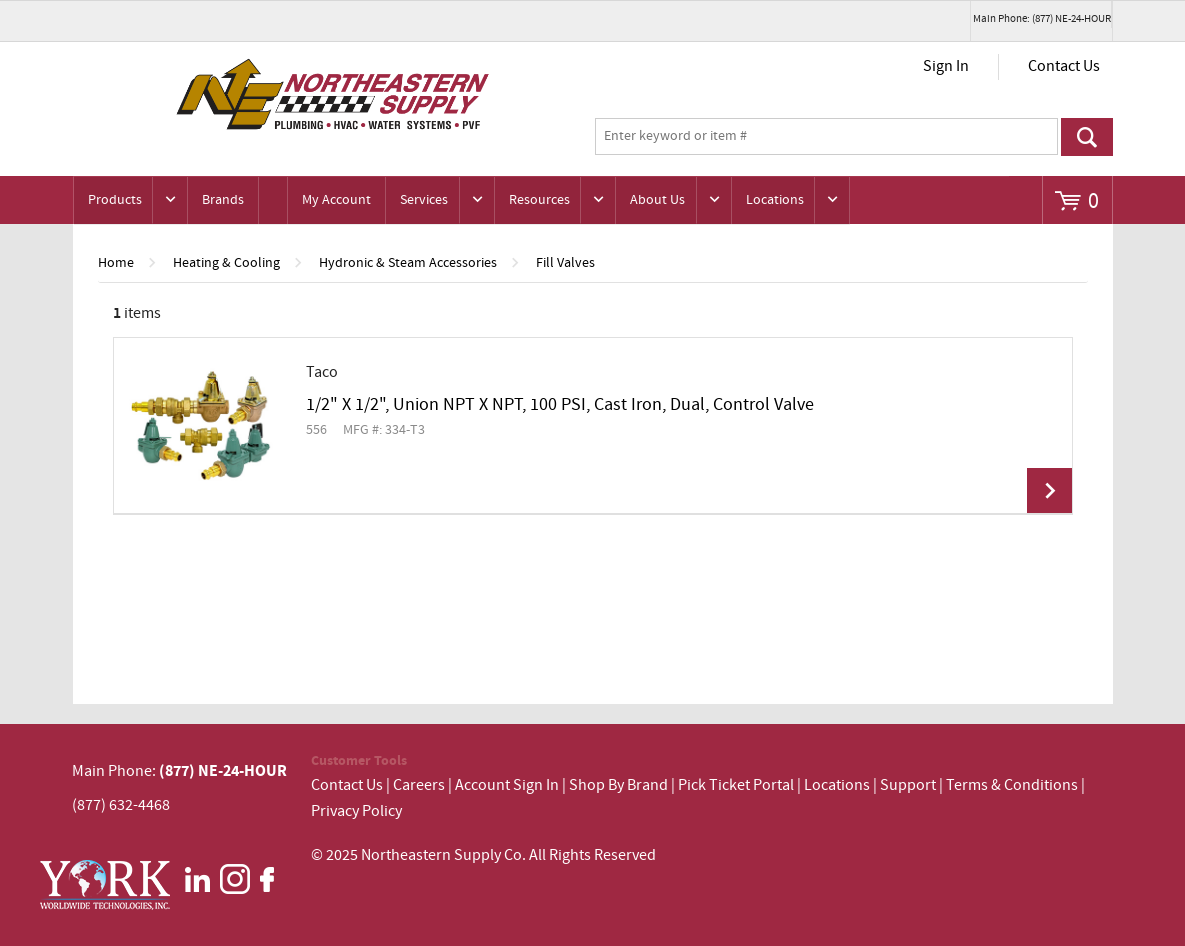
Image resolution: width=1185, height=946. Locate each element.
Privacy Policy (356, 811)
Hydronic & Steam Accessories (408, 263)
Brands (223, 200)
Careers (419, 785)
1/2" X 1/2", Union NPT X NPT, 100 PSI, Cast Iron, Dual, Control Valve (560, 405)
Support (908, 785)
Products (115, 200)
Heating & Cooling (226, 263)
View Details (1049, 490)
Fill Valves (565, 263)
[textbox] (826, 137)
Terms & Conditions (1012, 785)
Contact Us (1064, 66)
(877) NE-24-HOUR (221, 771)
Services (424, 200)
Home (116, 263)
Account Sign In (508, 785)
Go (1087, 137)
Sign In (946, 66)
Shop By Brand (618, 785)
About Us (657, 200)
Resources (539, 200)
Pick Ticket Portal (736, 785)
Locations (775, 200)
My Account (336, 200)
